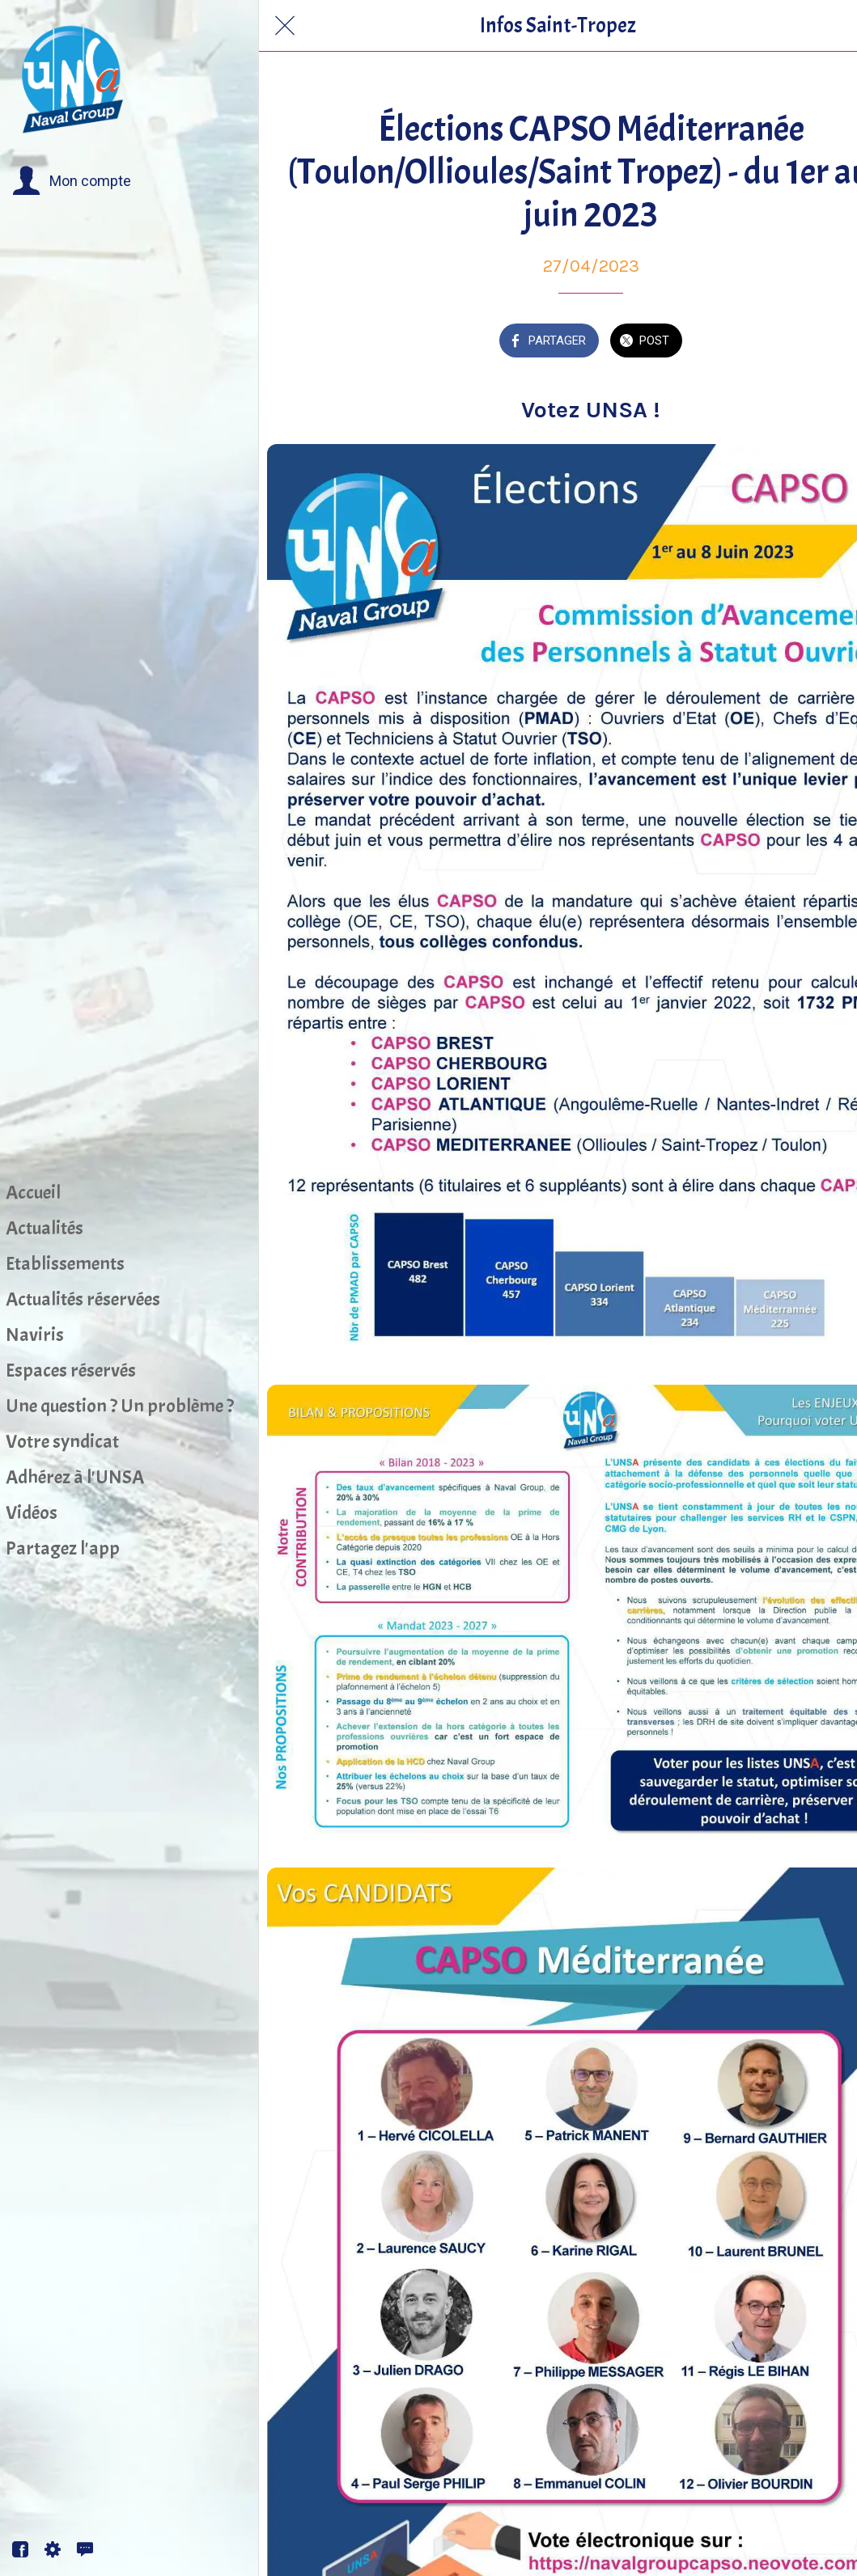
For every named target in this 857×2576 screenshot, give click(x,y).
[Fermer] (285, 26)
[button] (71, 181)
